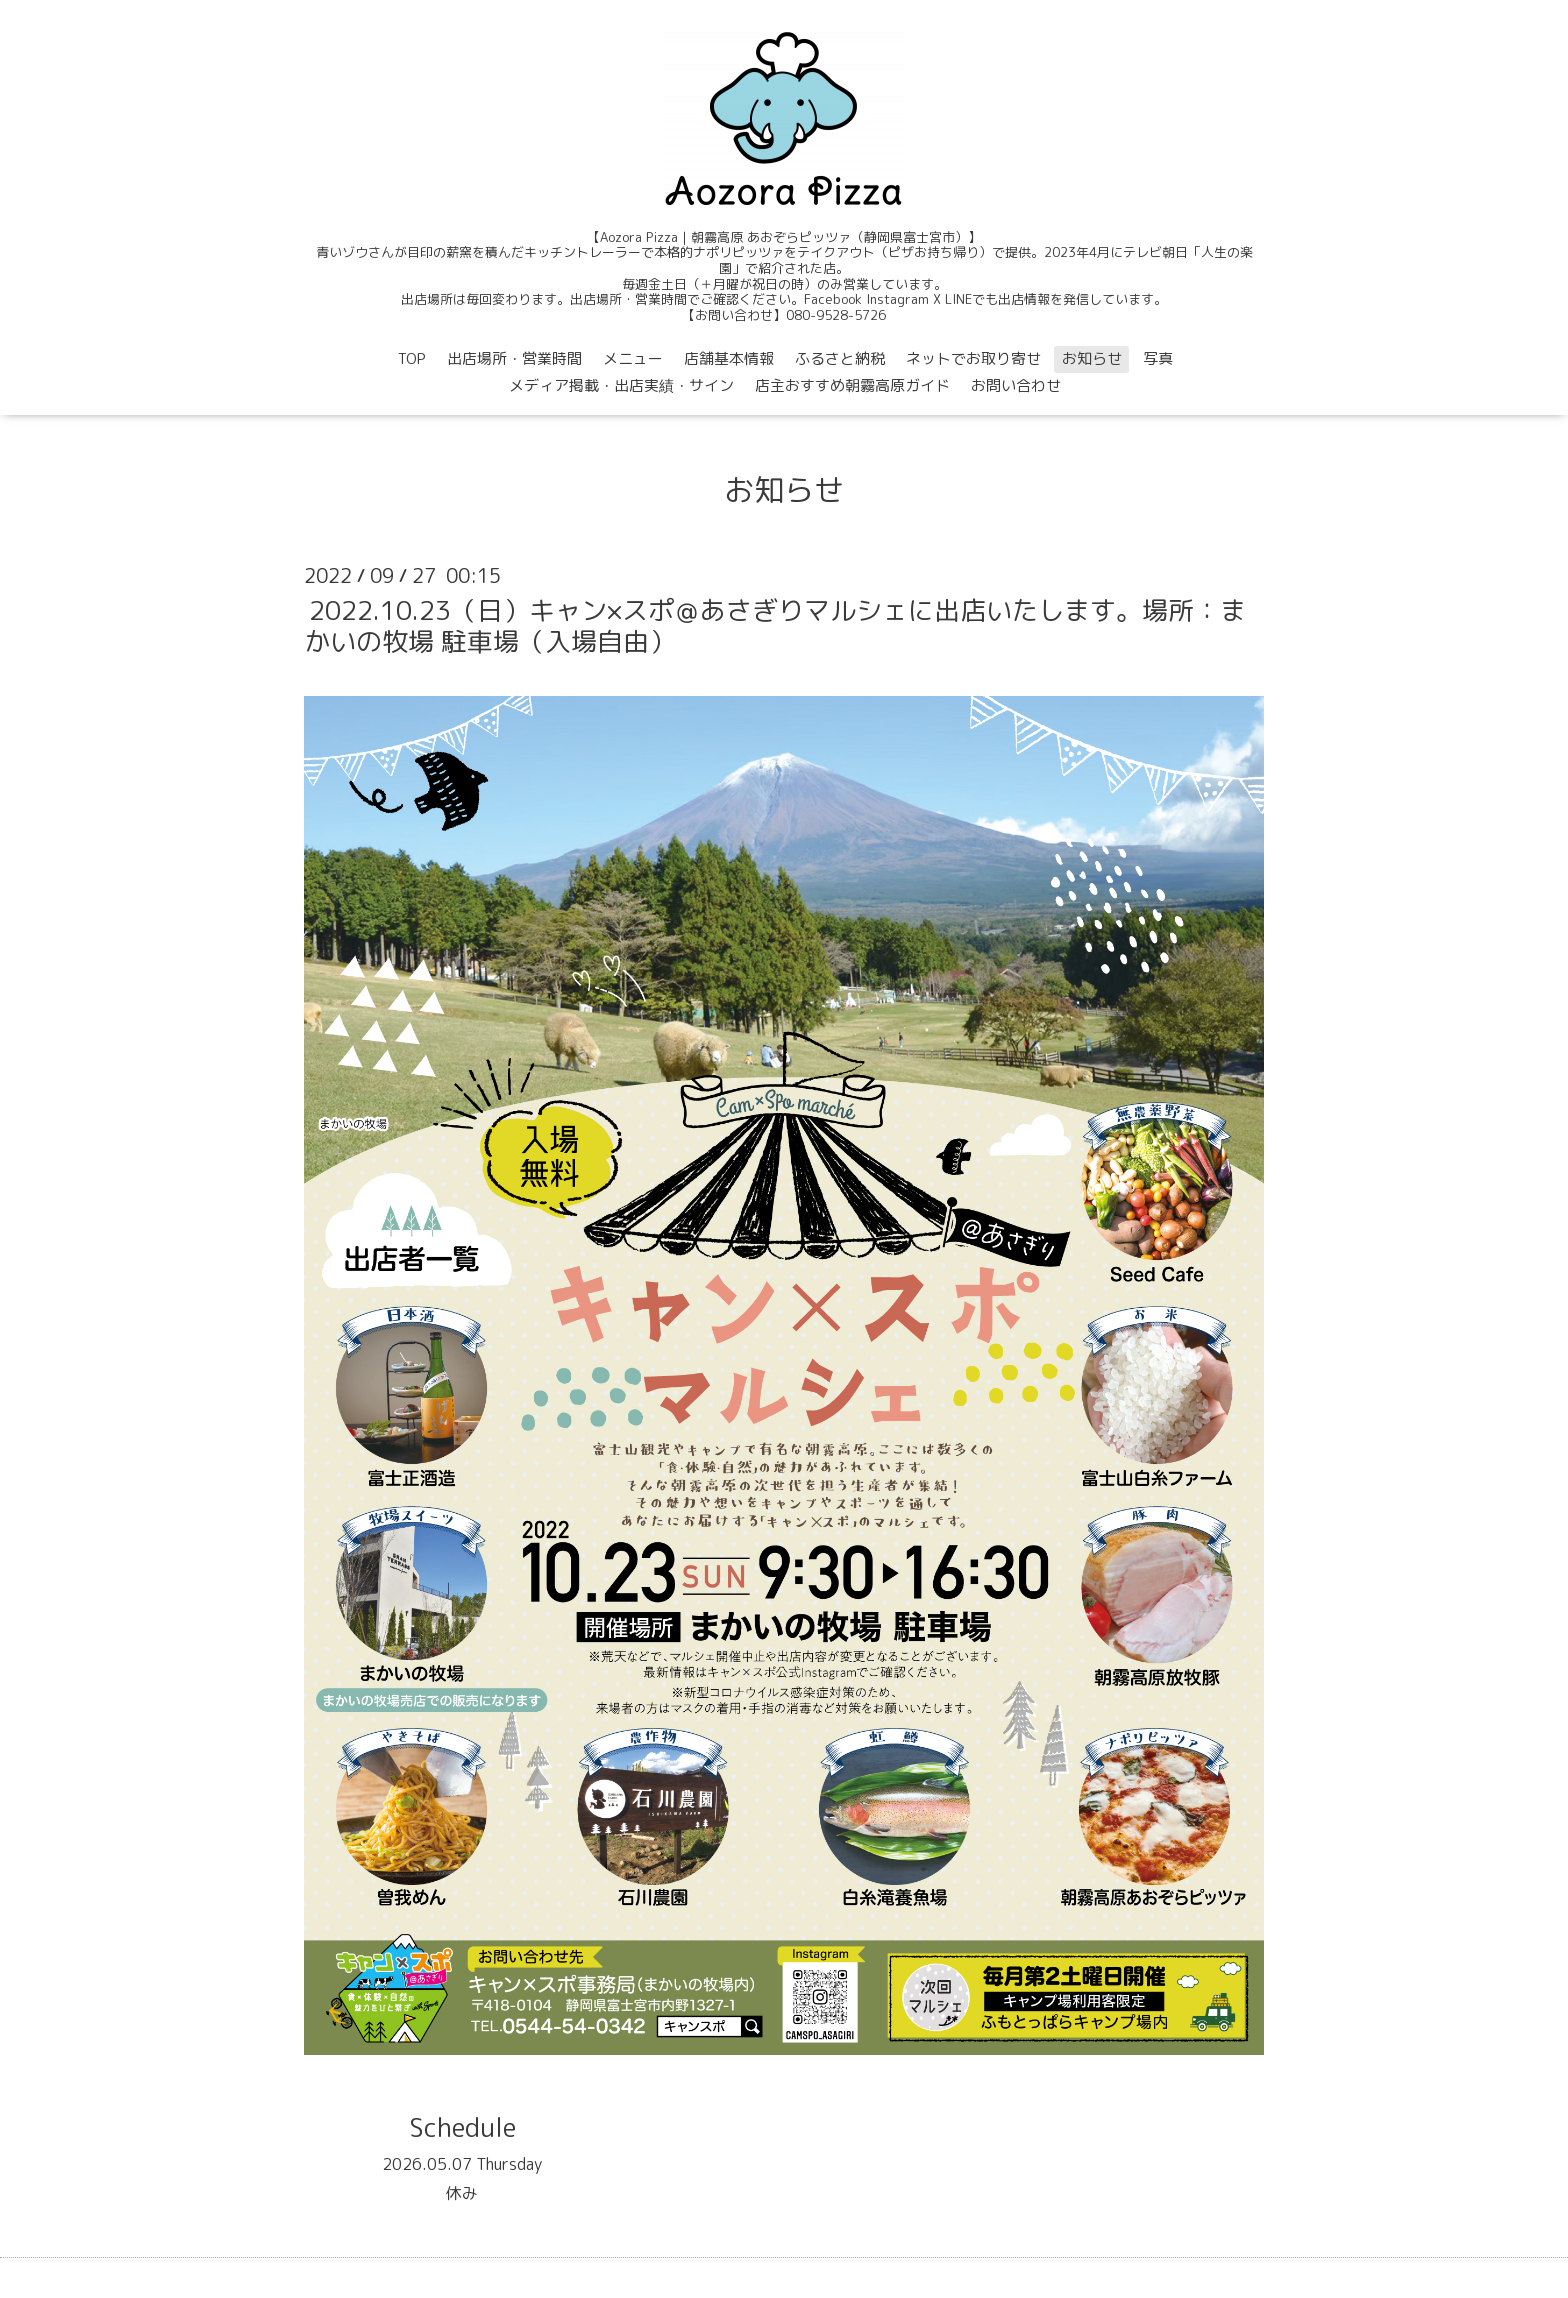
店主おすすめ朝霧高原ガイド (852, 385)
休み (462, 2193)
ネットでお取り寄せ (973, 358)
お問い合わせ (1016, 385)
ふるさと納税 (840, 358)
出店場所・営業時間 (514, 358)
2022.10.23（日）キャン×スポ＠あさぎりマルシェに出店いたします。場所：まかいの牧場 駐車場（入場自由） (775, 625)
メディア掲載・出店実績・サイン (621, 385)
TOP (412, 358)
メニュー (633, 358)
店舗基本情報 (729, 358)
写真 (1158, 358)
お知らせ (1092, 358)
